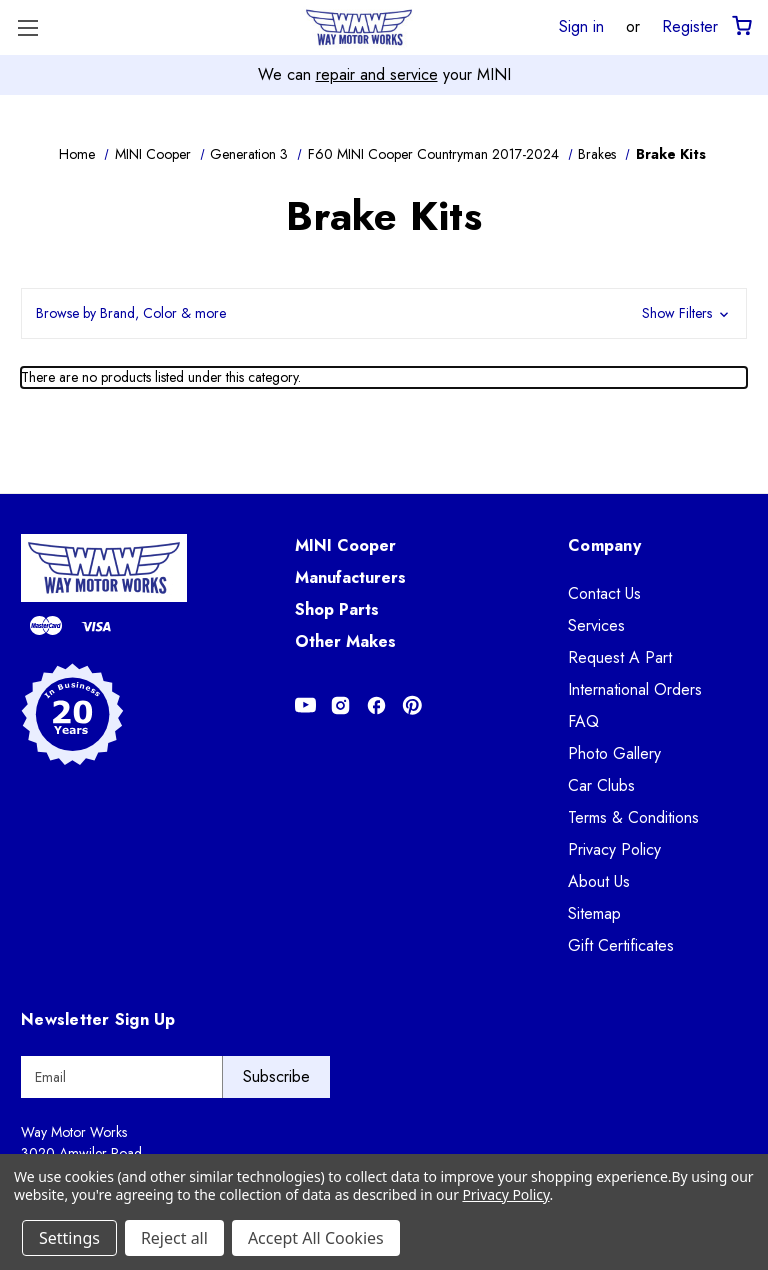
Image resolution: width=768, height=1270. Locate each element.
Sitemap (594, 913)
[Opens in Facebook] (376, 705)
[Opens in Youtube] (305, 705)
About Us (599, 881)
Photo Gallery (614, 753)
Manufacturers (350, 577)
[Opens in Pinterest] (412, 705)
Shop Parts (337, 609)
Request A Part (620, 657)
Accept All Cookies (316, 1238)
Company (604, 545)
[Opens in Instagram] (340, 705)
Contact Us (604, 593)
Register (690, 26)
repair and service (377, 74)
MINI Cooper (345, 545)
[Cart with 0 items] (740, 26)
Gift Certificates (621, 945)
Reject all (174, 1238)
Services (596, 625)
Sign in (581, 26)
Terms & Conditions (633, 817)
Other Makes (345, 641)
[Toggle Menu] (27, 27)
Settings (69, 1238)
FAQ (583, 721)
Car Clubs (601, 785)
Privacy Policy (614, 849)
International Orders (635, 689)
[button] (384, 313)
